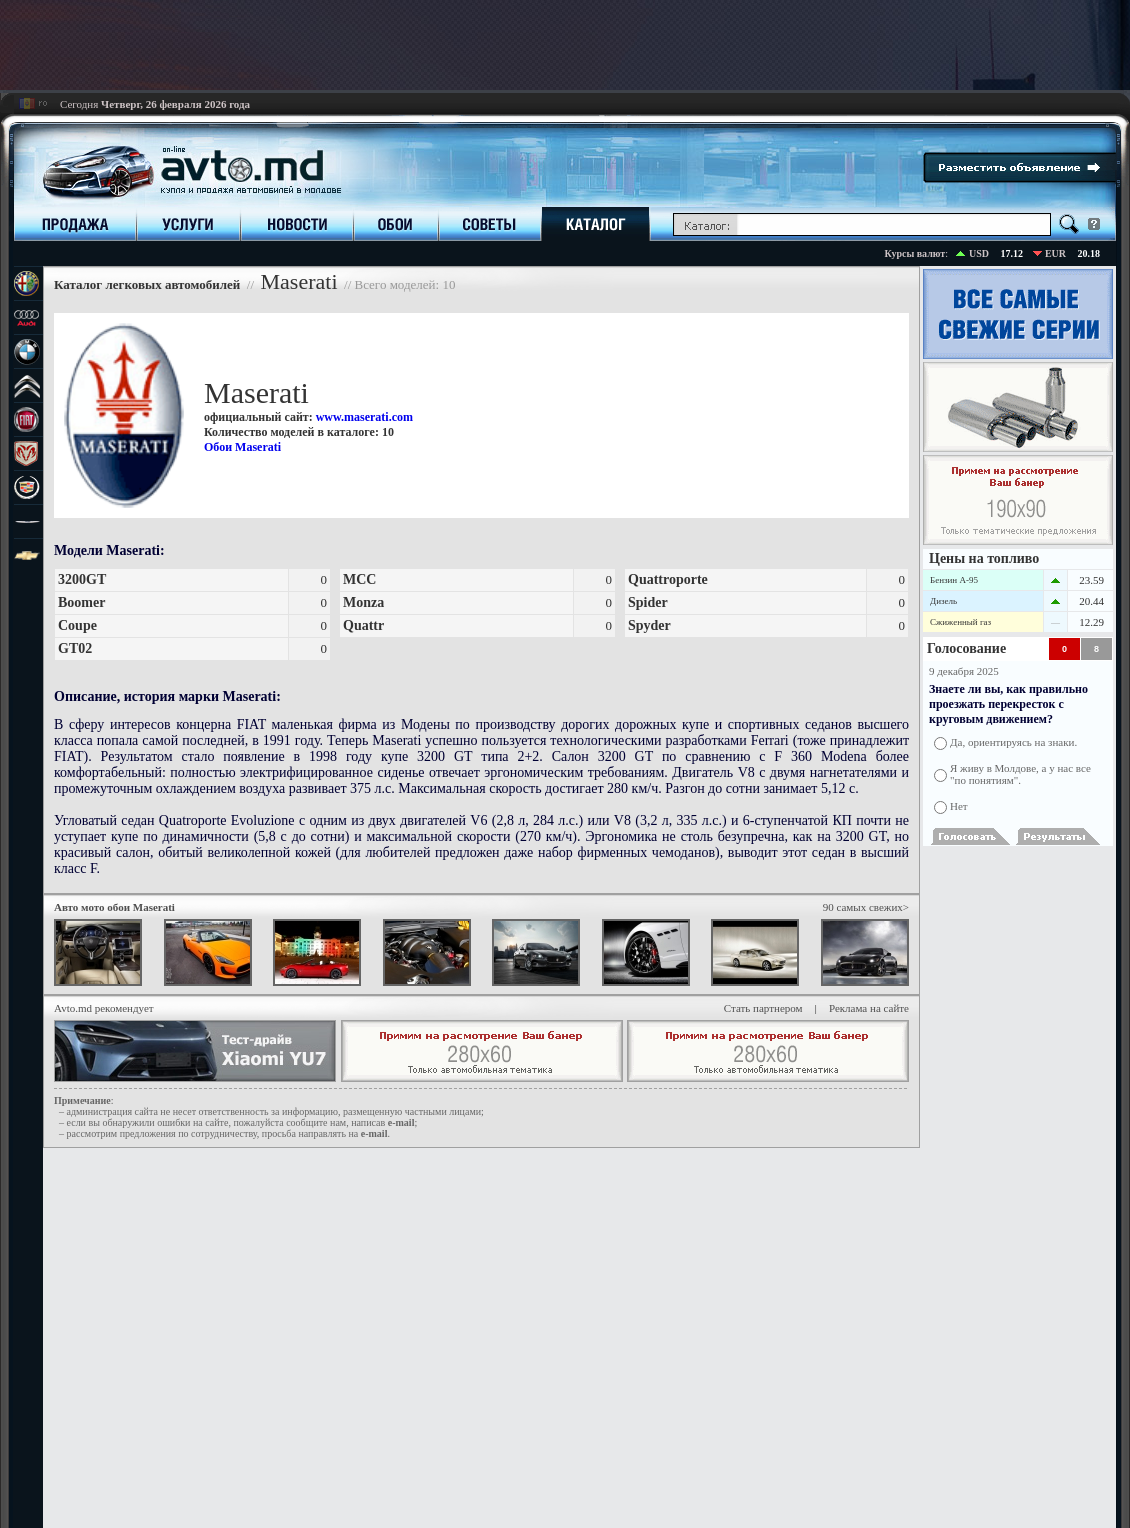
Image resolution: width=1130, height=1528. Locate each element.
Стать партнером (763, 1008)
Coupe (77, 625)
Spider (648, 602)
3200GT (82, 579)
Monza (363, 602)
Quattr (363, 625)
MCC (359, 579)
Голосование (966, 648)
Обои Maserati (242, 447)
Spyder (649, 625)
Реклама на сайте (869, 1008)
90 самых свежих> (866, 907)
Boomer (81, 602)
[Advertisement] (565, 45)
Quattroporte (668, 579)
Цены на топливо (984, 558)
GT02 (75, 648)
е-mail (401, 1122)
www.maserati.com (364, 417)
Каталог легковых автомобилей (149, 284)
